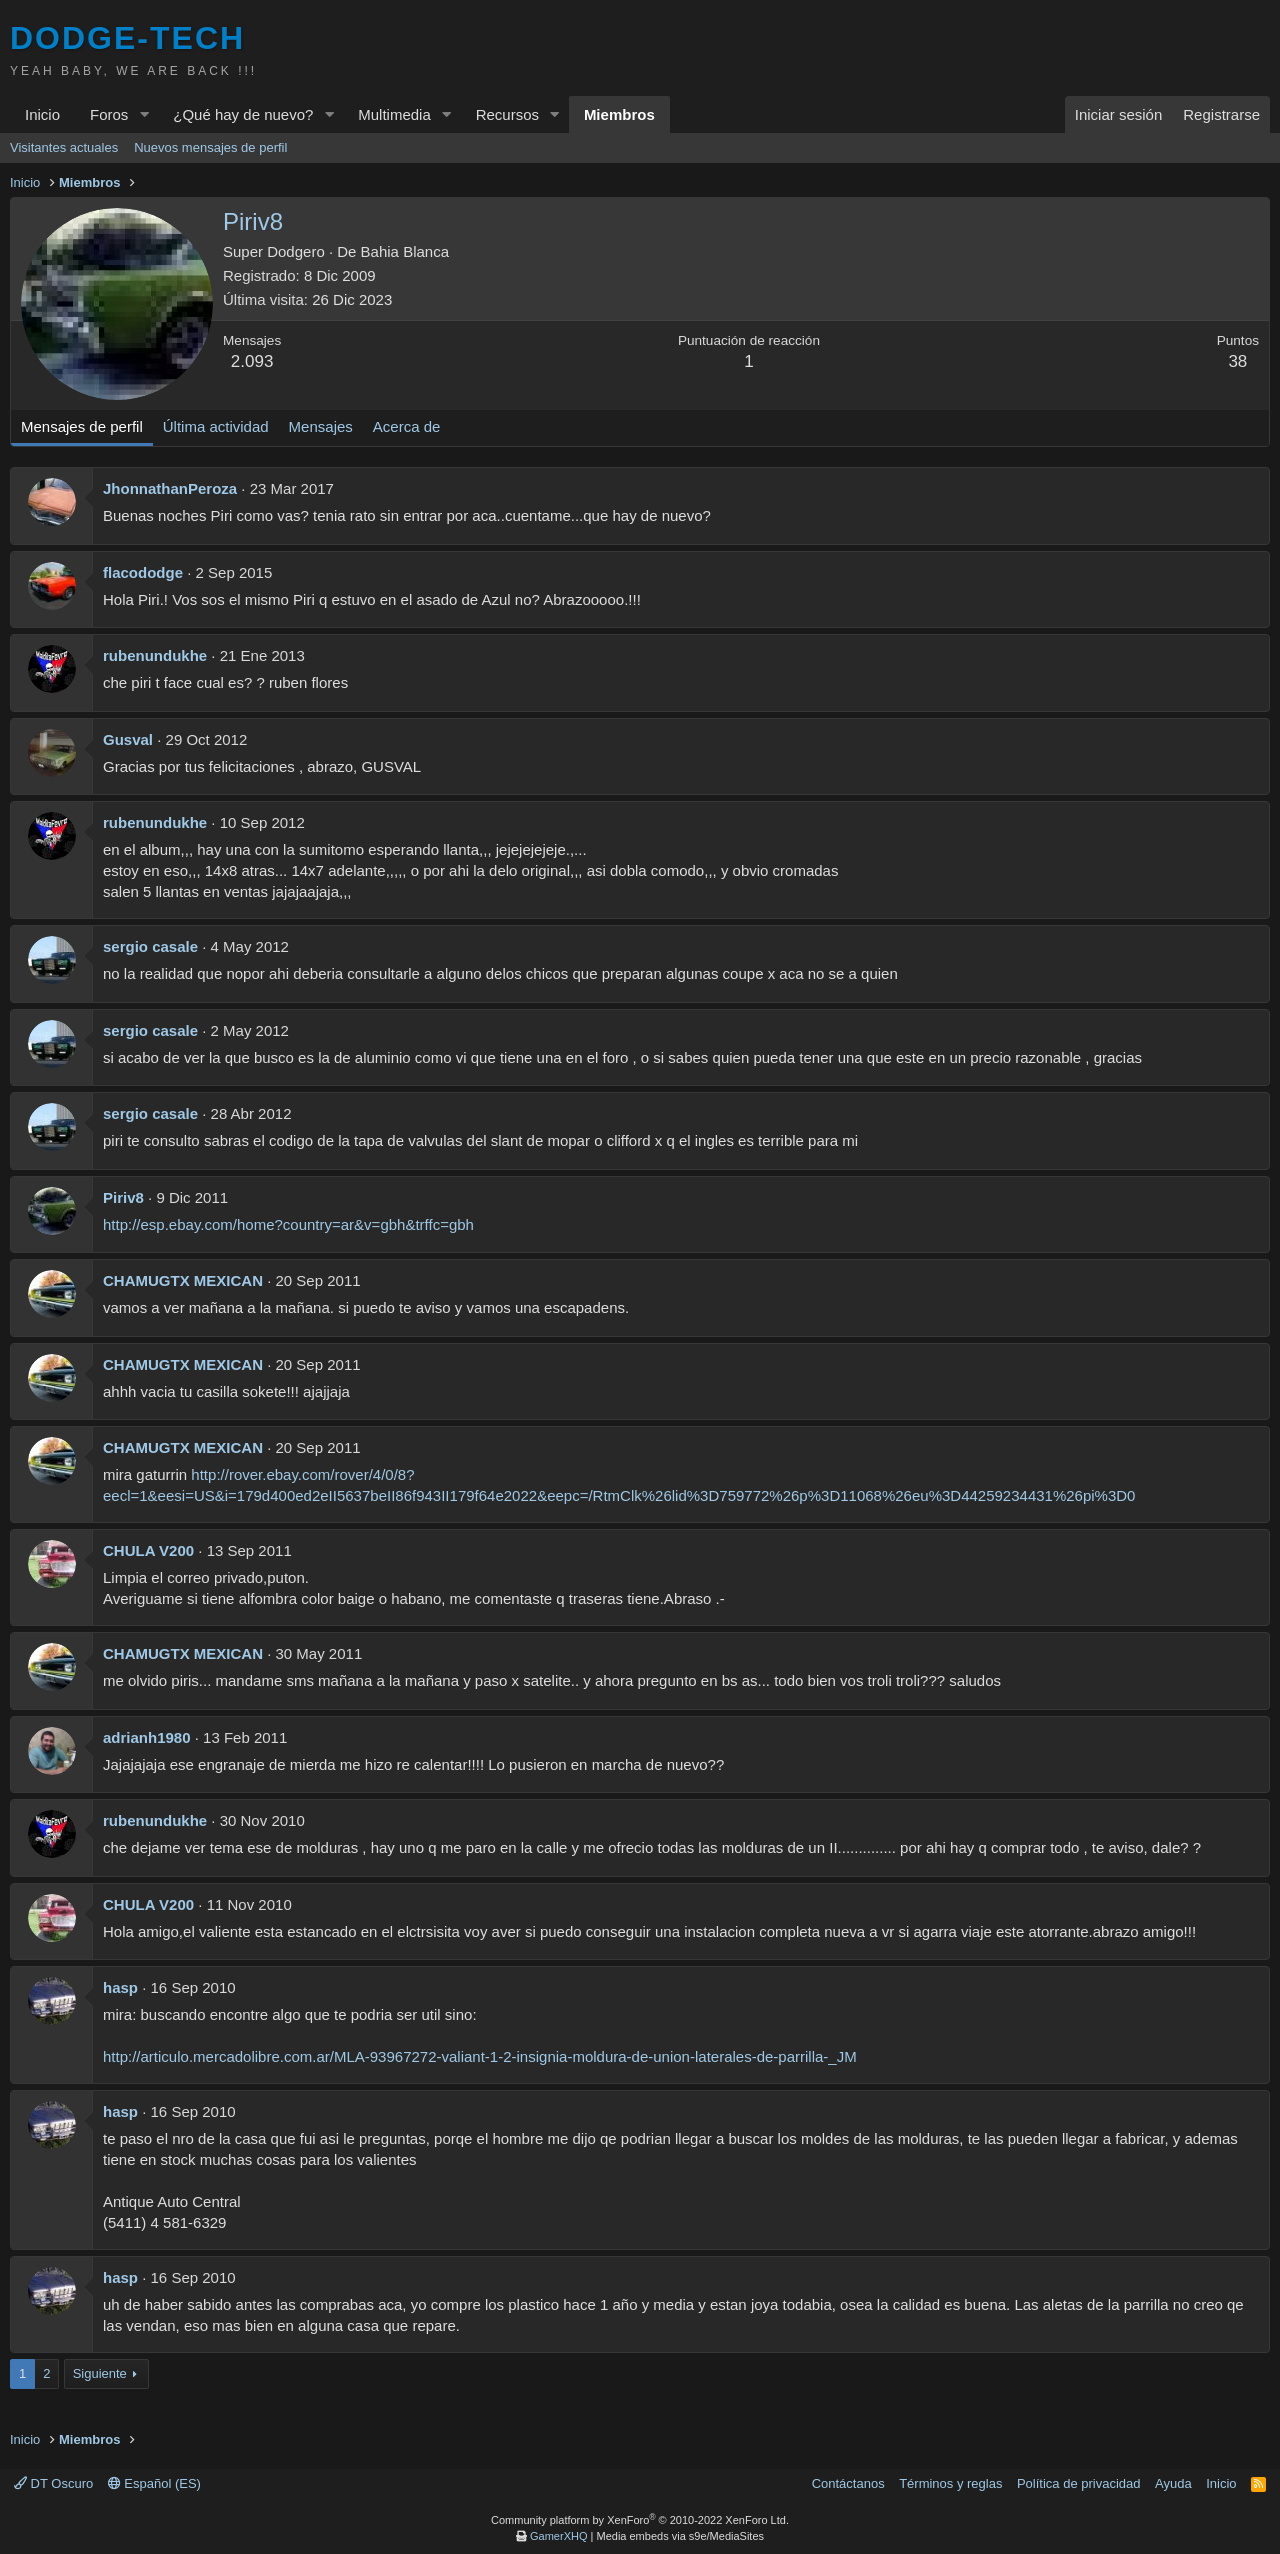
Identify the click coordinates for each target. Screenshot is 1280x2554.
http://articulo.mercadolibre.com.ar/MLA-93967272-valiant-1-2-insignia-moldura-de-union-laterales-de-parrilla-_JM (480, 2056)
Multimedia (394, 114)
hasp (120, 1987)
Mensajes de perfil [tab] (82, 426)
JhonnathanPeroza (170, 488)
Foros (109, 114)
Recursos (507, 114)
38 (1237, 361)
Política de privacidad (1079, 2483)
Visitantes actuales (64, 147)
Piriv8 (123, 1197)
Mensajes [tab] (321, 426)
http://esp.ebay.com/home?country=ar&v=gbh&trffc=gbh (288, 1224)
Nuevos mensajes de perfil (210, 147)
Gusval (128, 739)
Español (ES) (154, 2483)
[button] (144, 114)
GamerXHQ (558, 2536)
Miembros (619, 114)
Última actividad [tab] (216, 426)
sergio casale (150, 946)
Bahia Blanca (405, 251)
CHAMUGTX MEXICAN (183, 1280)
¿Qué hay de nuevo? (243, 114)
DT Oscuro (53, 2483)
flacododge (143, 572)
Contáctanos (848, 2483)
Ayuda (1173, 2483)
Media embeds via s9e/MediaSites (680, 2536)
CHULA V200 (148, 1550)
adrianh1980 (147, 1737)
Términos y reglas (950, 2483)
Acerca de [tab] (407, 426)
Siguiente (100, 2373)
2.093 (252, 361)
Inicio (42, 114)
